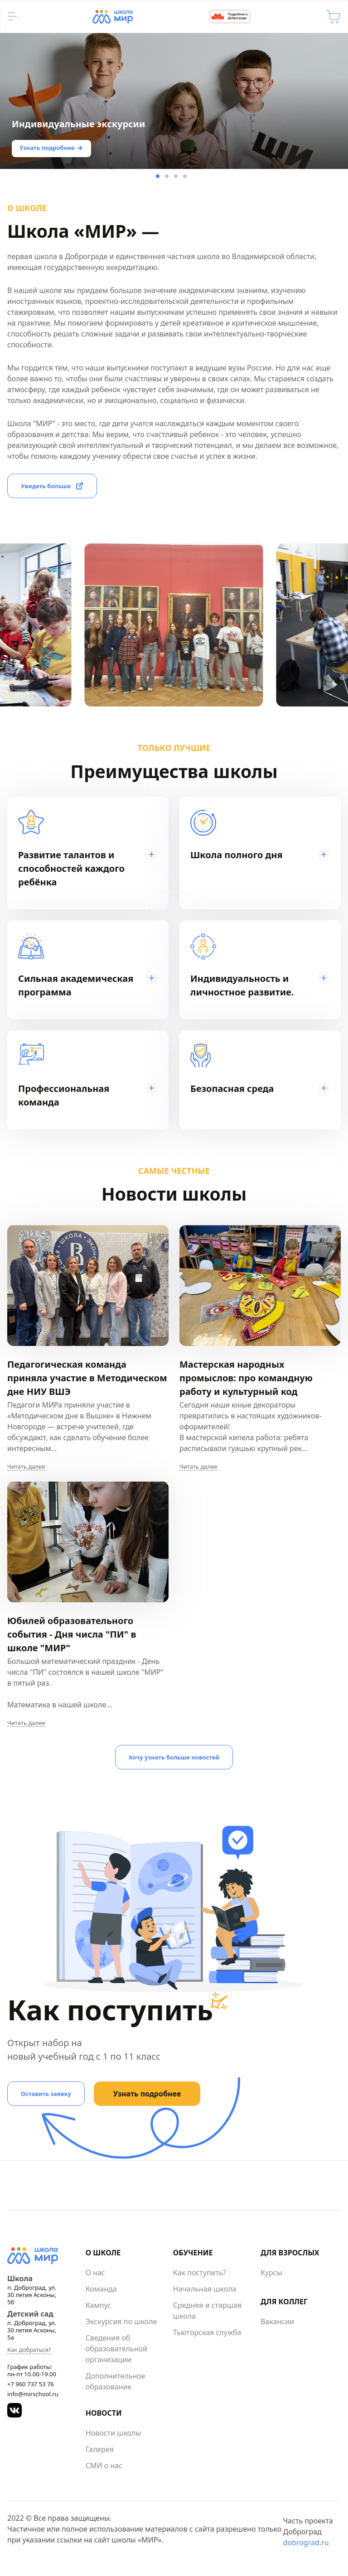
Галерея (100, 2449)
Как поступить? (199, 2273)
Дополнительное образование (115, 2381)
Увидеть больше (46, 486)
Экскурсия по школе (121, 2321)
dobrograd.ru (306, 2542)
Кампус (98, 2305)
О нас (95, 2273)
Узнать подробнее (46, 148)
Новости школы (113, 2433)
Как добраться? (29, 2349)
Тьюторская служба (207, 2332)
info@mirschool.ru (32, 2394)
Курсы (271, 2273)
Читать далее (26, 1467)
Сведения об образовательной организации (116, 2349)
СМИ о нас (104, 2465)
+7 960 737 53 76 (30, 2384)
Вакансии (277, 2321)
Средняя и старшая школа (207, 2310)
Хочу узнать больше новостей (174, 1757)
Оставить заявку (46, 2094)
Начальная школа (205, 2289)
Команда (101, 2289)
